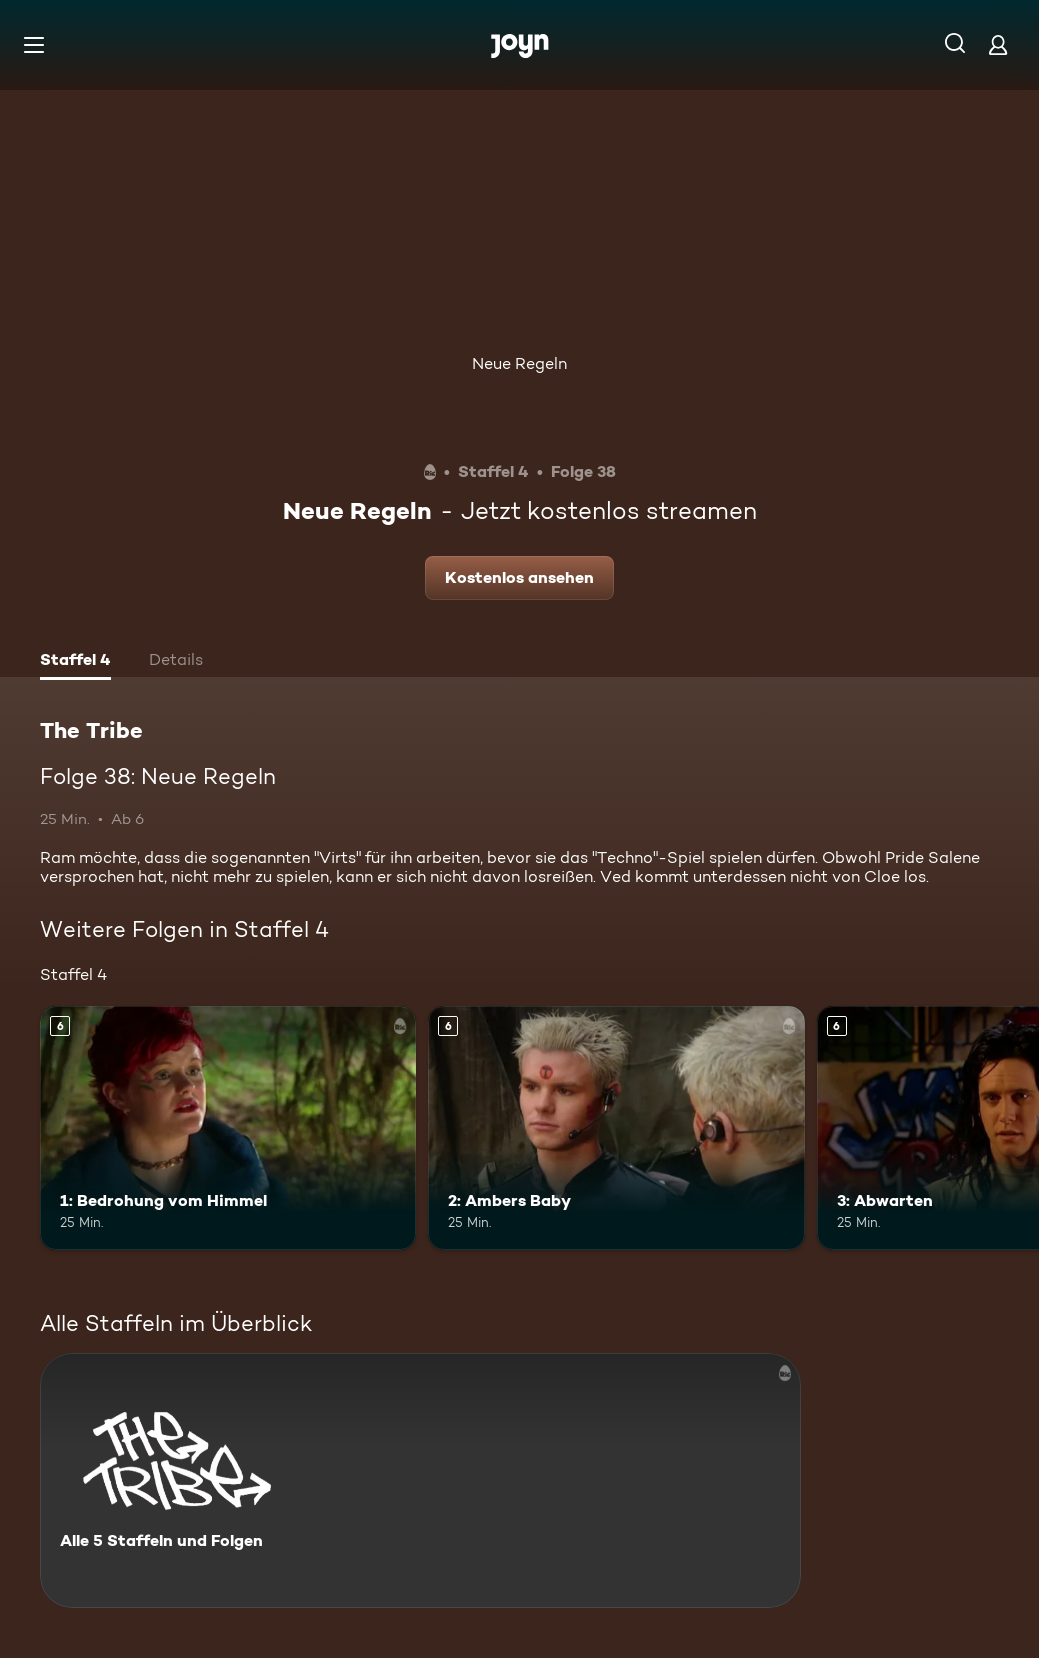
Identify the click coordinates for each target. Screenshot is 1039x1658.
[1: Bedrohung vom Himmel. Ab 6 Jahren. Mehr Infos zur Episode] (228, 1128)
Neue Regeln (519, 363)
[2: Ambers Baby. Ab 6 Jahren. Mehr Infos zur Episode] (616, 1128)
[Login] (998, 44)
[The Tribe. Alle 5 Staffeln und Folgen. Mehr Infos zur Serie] (420, 1480)
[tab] (75, 662)
